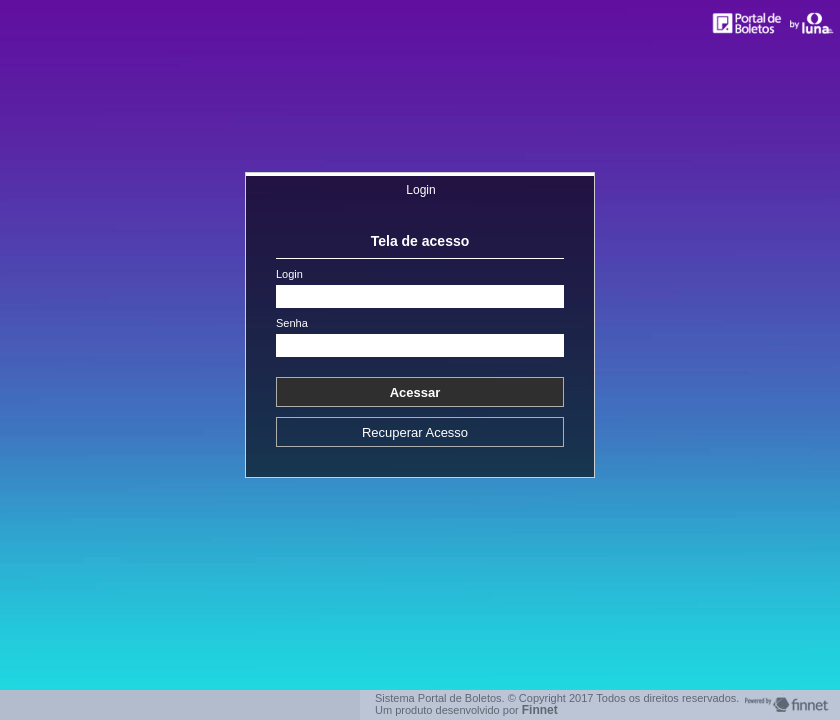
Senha (292, 323)
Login (420, 190)
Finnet (540, 710)
